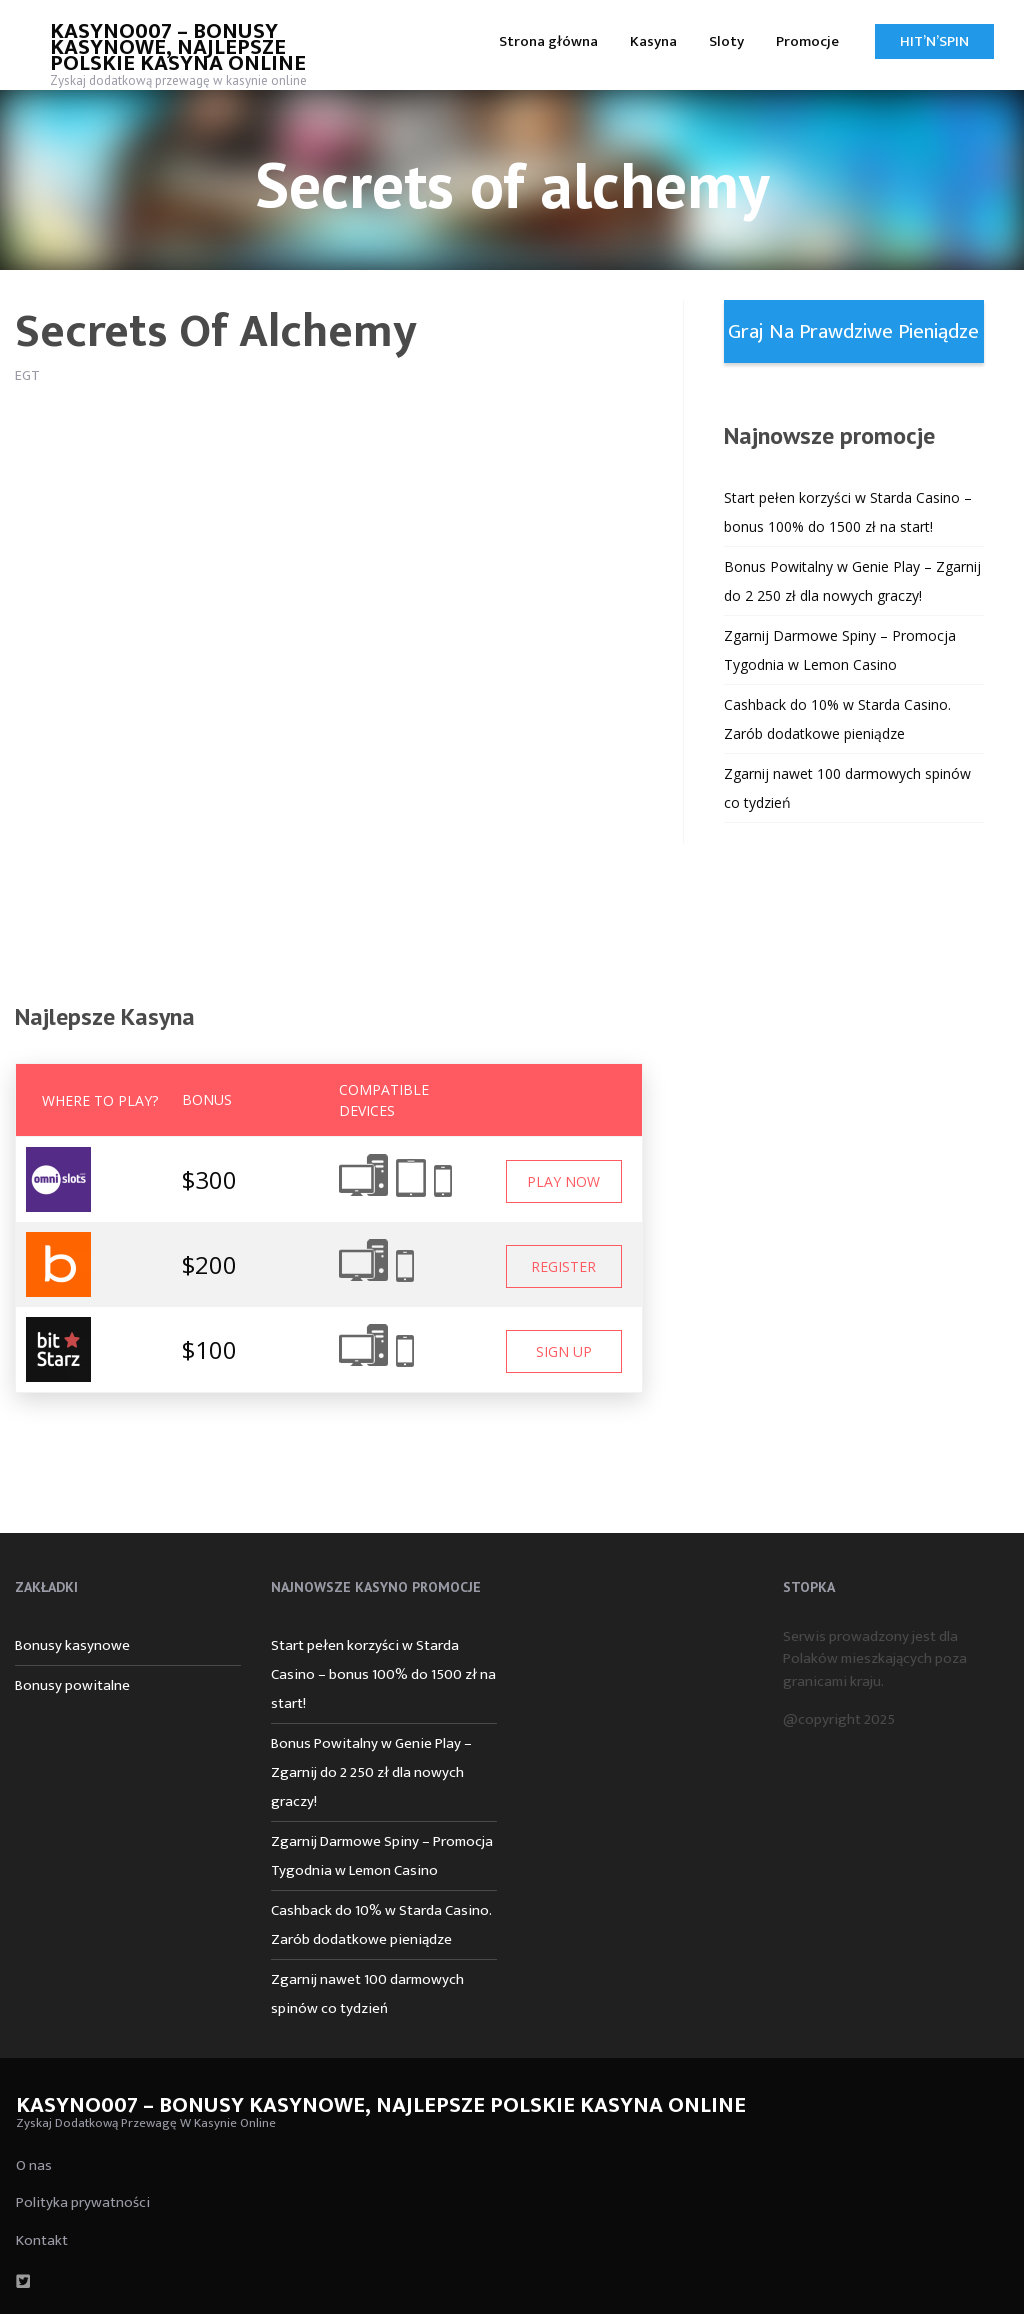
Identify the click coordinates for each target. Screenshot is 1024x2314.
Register (563, 1266)
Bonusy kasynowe (72, 1645)
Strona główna (548, 41)
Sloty (726, 41)
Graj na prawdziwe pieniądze (853, 331)
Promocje (807, 41)
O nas (34, 2165)
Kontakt (42, 2240)
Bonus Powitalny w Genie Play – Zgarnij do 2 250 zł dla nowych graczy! (371, 1772)
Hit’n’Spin (934, 41)
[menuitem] (548, 40)
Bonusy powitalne (72, 1685)
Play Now (563, 1181)
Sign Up (564, 1351)
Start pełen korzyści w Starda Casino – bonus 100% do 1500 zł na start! (383, 1674)
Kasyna (653, 41)
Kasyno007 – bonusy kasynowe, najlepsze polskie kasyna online (178, 47)
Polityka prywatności (83, 2202)
